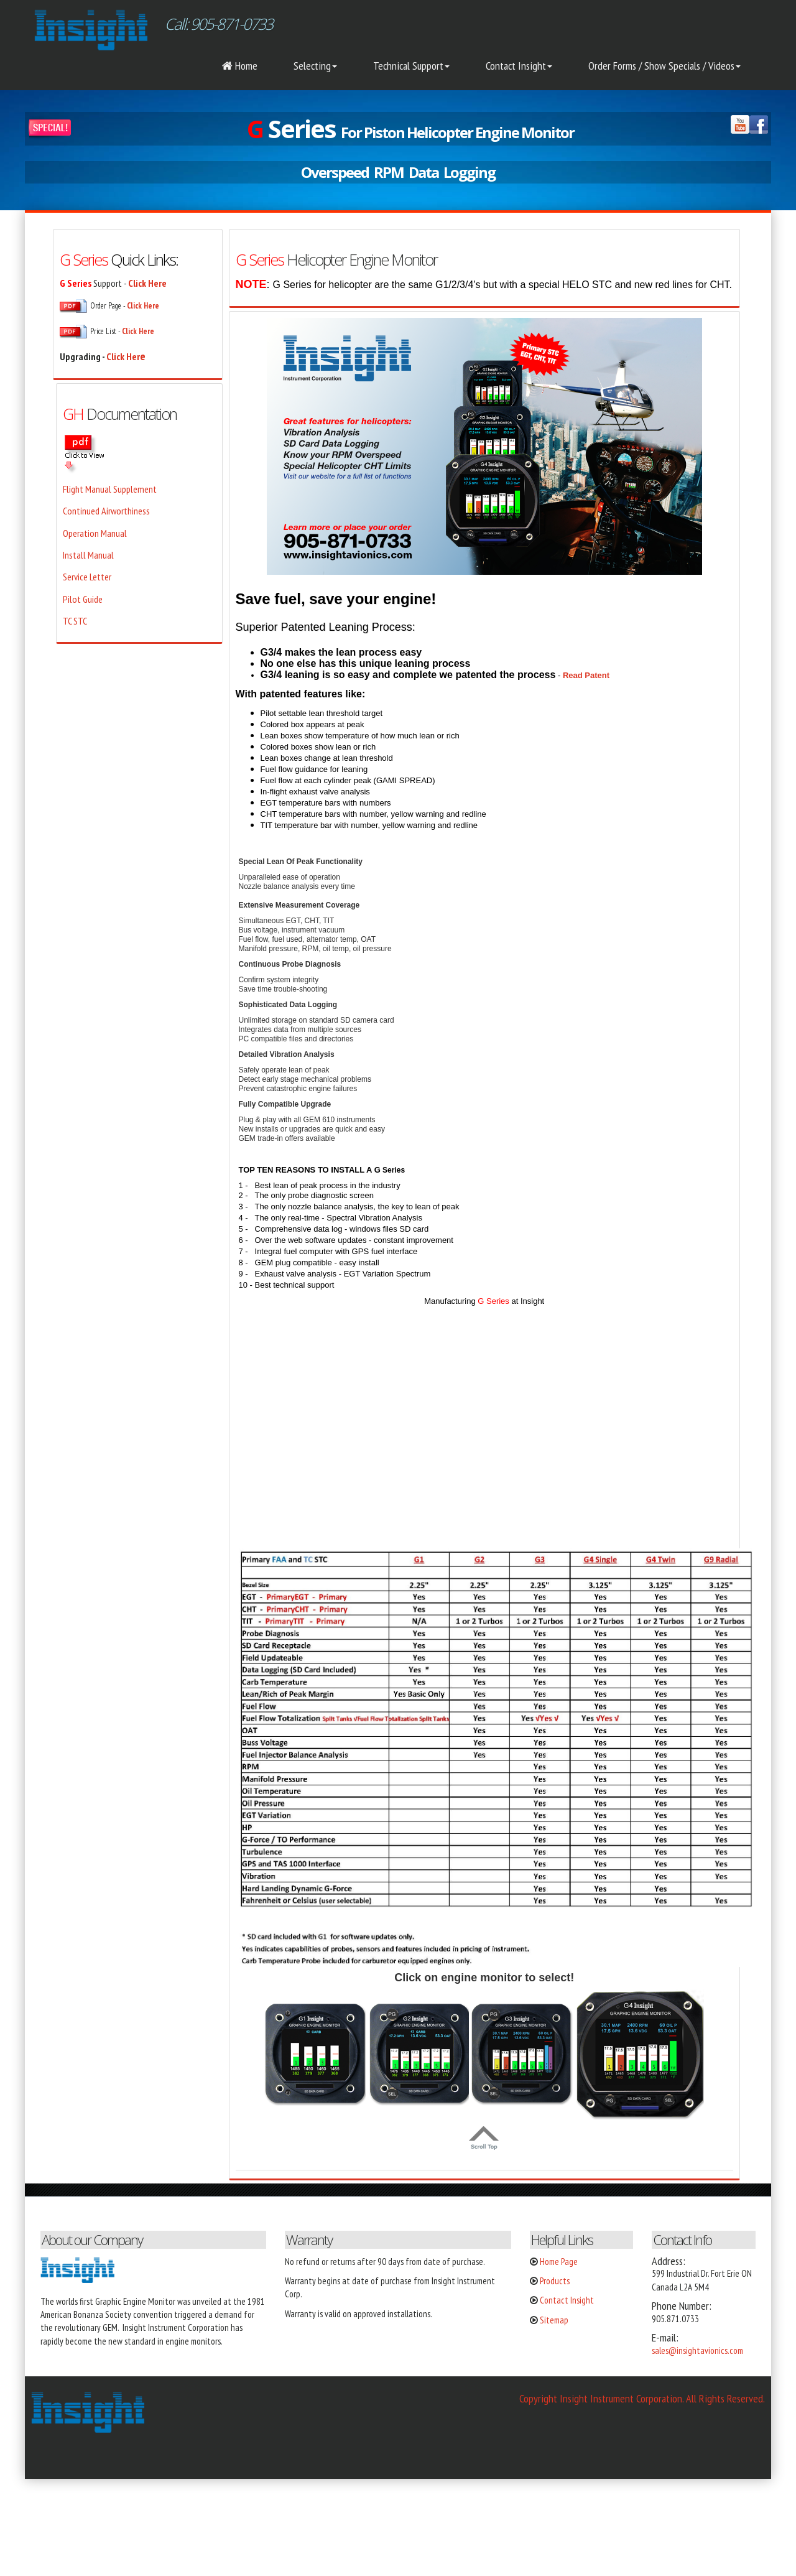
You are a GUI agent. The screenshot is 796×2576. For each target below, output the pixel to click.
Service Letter (87, 576)
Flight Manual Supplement (110, 489)
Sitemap (554, 2320)
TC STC (75, 621)
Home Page (559, 2261)
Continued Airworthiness (106, 511)
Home (239, 65)
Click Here (138, 331)
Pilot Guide (83, 599)
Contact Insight (519, 65)
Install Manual (88, 555)
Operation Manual (95, 533)
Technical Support (411, 65)
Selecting (315, 65)
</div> (93, 2525)
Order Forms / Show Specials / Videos (664, 65)
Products (555, 2281)
